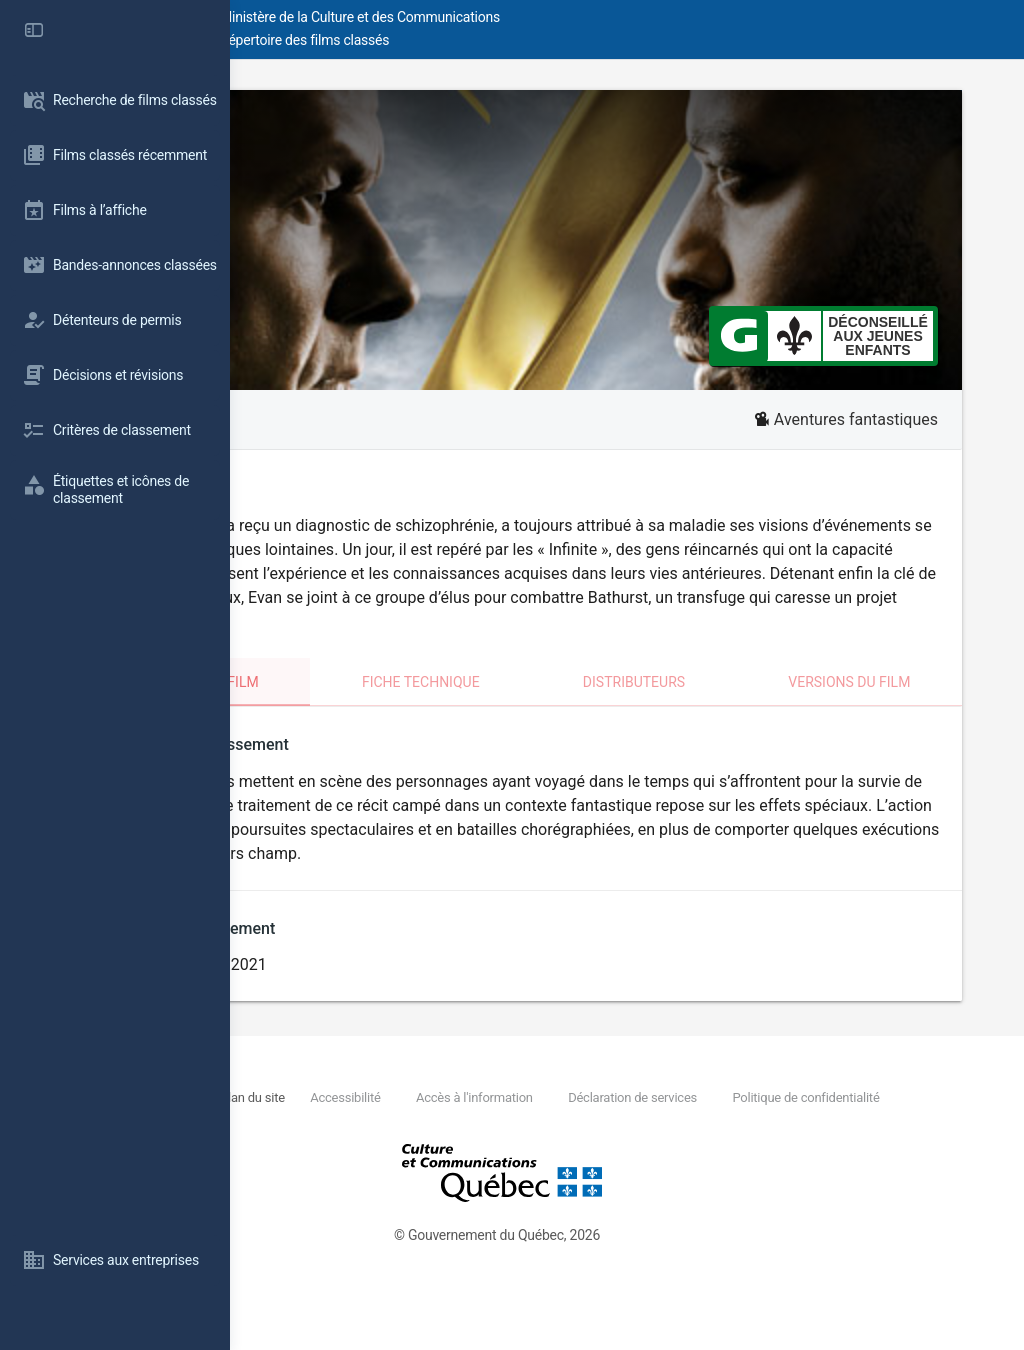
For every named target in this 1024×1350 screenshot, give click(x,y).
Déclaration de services (838, 1145)
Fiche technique (559, 706)
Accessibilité (552, 1145)
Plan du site (459, 1145)
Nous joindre (376, 1145)
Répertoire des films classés (534, 40)
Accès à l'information (680, 1145)
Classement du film (370, 706)
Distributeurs (726, 706)
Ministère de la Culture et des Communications (590, 17)
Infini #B (627, 139)
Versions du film (895, 706)
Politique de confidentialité (424, 1168)
